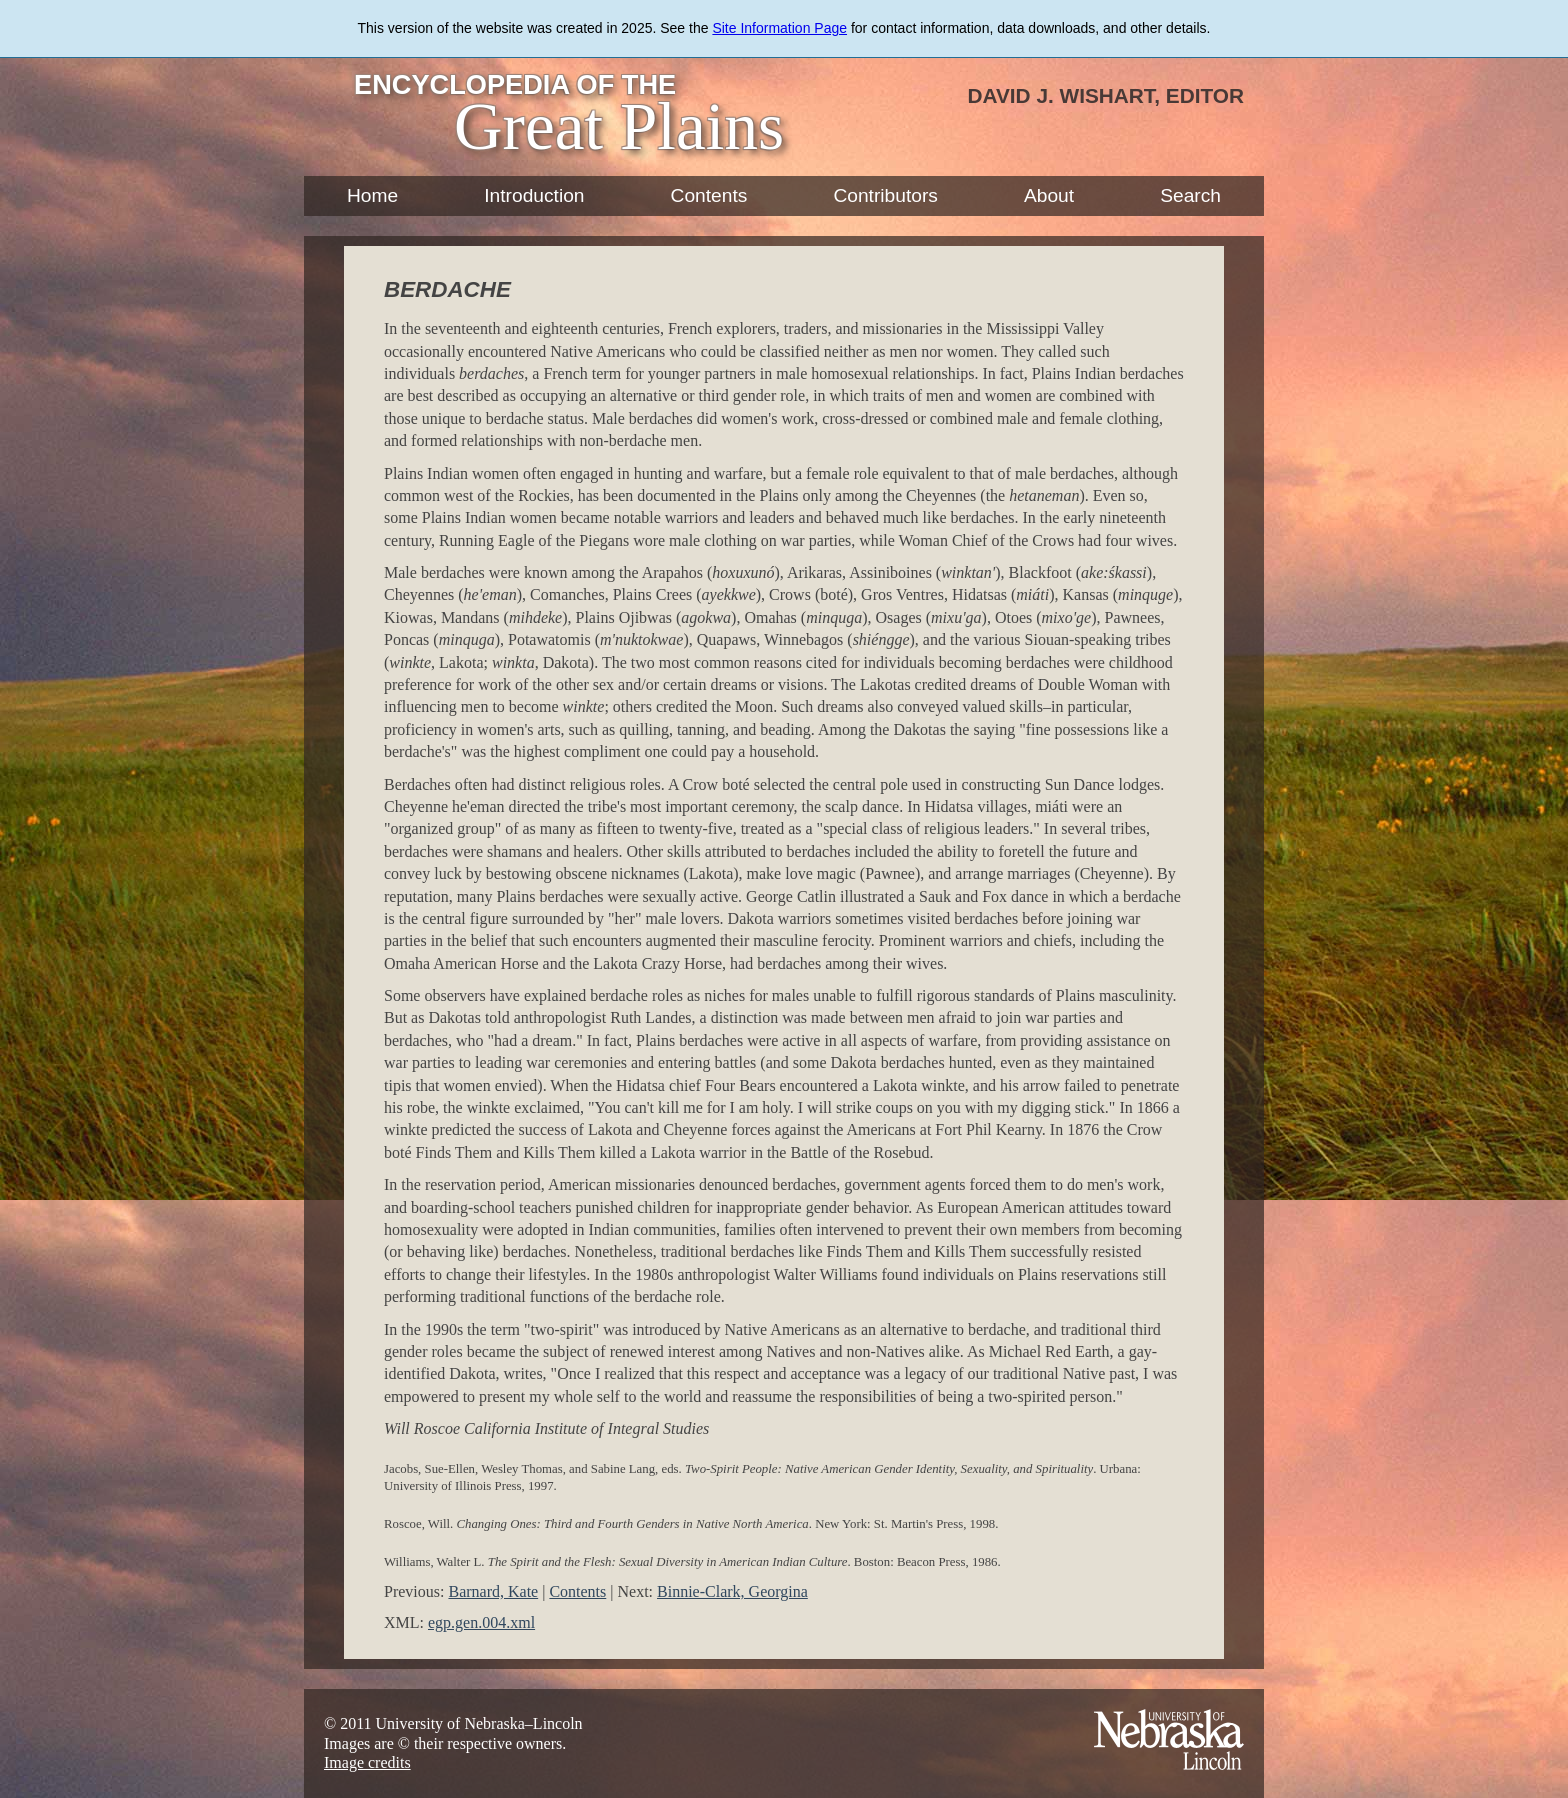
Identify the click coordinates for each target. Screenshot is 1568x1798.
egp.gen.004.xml (481, 1622)
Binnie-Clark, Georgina (732, 1591)
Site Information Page (779, 28)
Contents (709, 195)
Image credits (367, 1762)
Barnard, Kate (493, 1591)
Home (372, 195)
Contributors (885, 195)
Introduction (534, 195)
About (1049, 195)
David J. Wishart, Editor (1105, 95)
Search (1190, 195)
